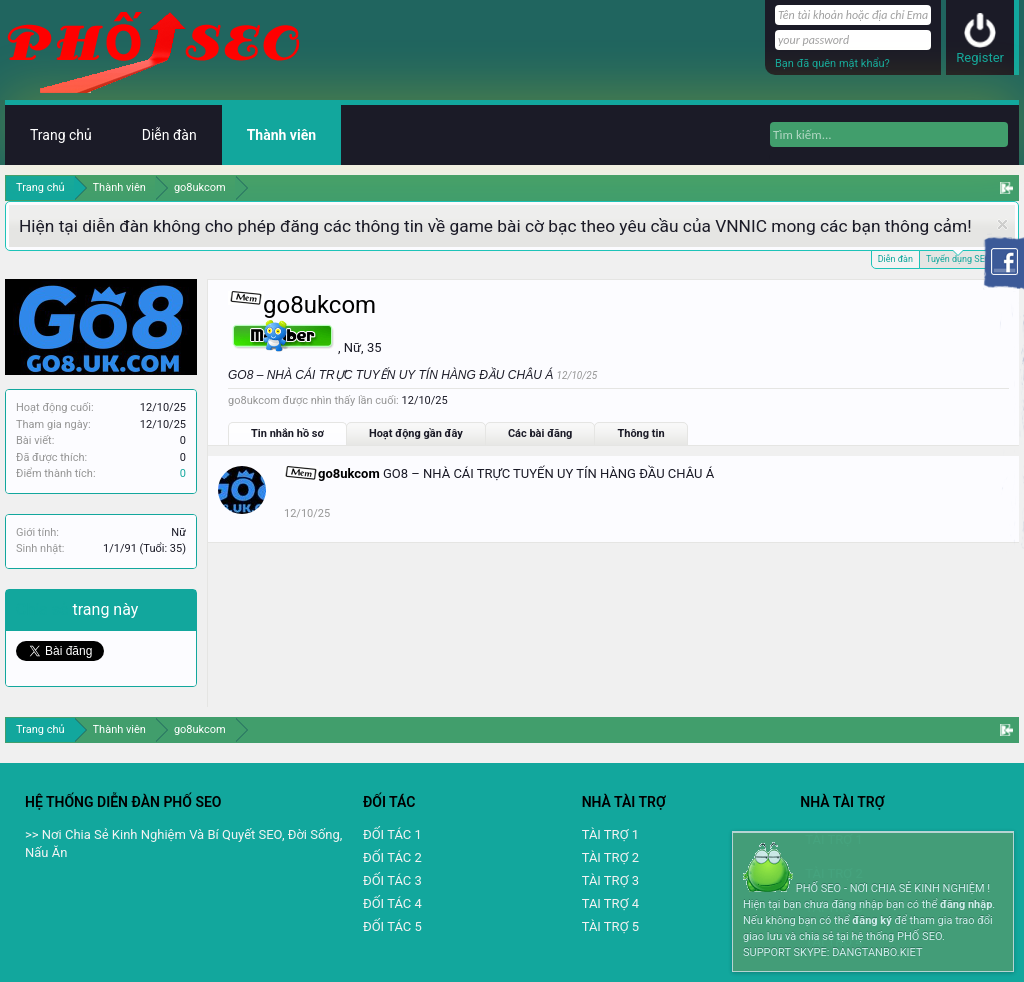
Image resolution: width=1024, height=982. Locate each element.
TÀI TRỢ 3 (610, 880)
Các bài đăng (540, 433)
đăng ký (871, 920)
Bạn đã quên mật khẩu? (832, 63)
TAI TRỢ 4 (610, 903)
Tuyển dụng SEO (958, 257)
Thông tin (640, 433)
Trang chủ (61, 135)
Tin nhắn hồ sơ (287, 433)
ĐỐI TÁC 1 (392, 834)
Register (980, 57)
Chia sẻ (44, 609)
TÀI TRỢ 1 (610, 834)
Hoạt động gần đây (416, 433)
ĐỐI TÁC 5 (392, 926)
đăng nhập (966, 904)
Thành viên (281, 135)
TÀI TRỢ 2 (610, 857)
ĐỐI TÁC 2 (392, 857)
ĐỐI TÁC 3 (392, 880)
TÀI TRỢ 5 (610, 926)
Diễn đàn (895, 259)
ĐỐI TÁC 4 (392, 903)
